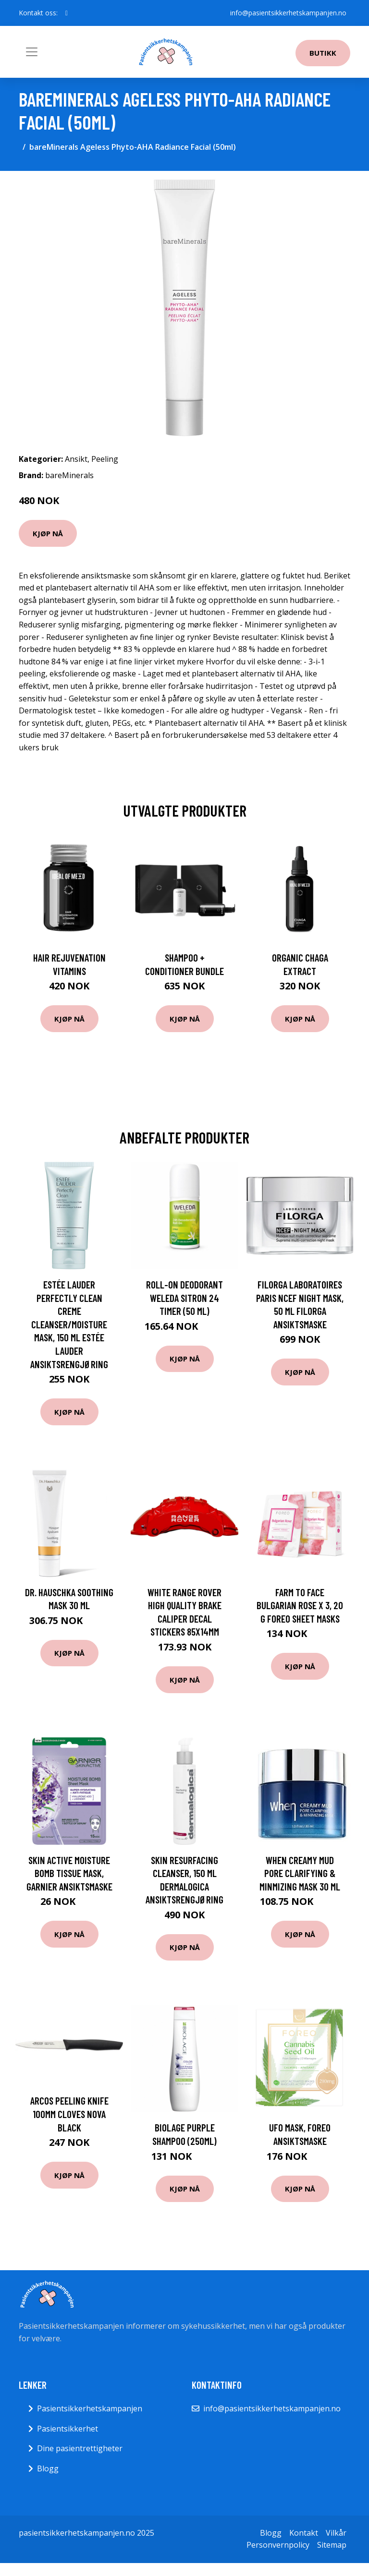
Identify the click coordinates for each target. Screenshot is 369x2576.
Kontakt (303, 2533)
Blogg (48, 2468)
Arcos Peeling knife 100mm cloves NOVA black (69, 2114)
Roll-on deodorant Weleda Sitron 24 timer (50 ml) (184, 1297)
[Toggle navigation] (32, 52)
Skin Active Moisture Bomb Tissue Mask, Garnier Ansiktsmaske (69, 1873)
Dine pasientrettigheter (80, 2448)
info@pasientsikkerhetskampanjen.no (288, 12)
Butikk (322, 53)
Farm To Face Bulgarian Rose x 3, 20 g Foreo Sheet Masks (300, 1605)
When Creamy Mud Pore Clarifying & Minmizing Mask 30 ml (299, 1873)
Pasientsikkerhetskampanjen (89, 2408)
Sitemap (331, 2545)
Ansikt (76, 459)
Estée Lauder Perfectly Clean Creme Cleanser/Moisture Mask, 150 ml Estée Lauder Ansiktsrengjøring (69, 1324)
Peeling (104, 459)
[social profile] (67, 13)
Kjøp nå (48, 533)
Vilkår (336, 2533)
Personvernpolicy (277, 2545)
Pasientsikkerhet (67, 2428)
